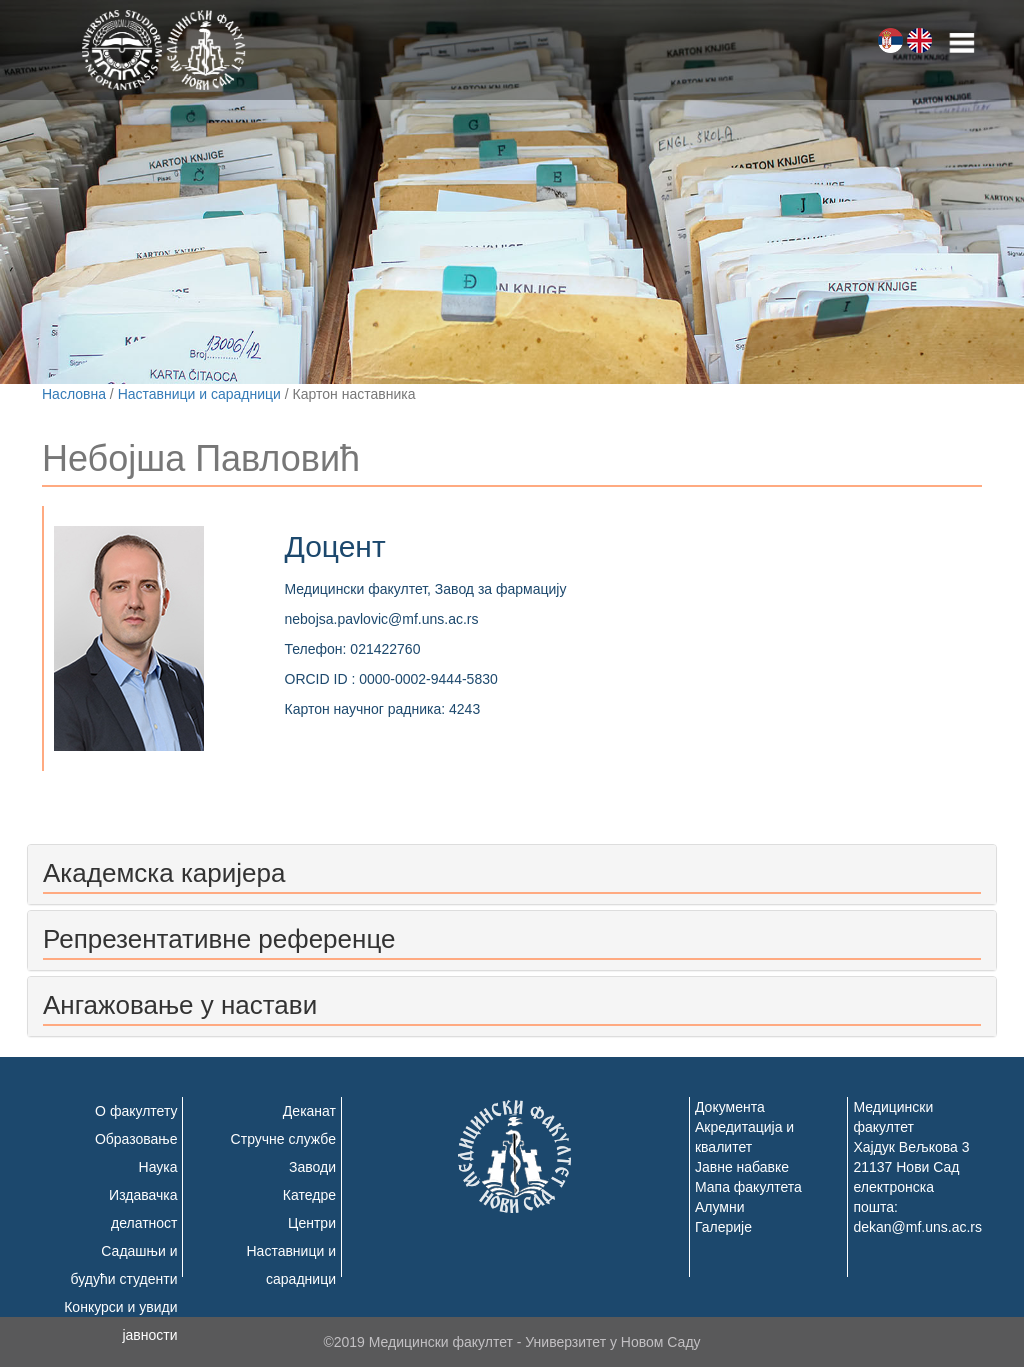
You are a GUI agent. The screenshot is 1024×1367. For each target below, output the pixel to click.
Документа (730, 1107)
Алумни (720, 1207)
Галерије (723, 1227)
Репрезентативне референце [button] (219, 939)
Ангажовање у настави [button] (180, 1005)
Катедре (309, 1195)
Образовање (136, 1139)
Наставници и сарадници (199, 394)
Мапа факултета (748, 1187)
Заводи (312, 1167)
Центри (312, 1223)
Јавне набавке (742, 1167)
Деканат (309, 1111)
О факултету (136, 1111)
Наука (158, 1167)
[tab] (512, 874)
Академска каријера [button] (164, 873)
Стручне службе (283, 1139)
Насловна (74, 394)
